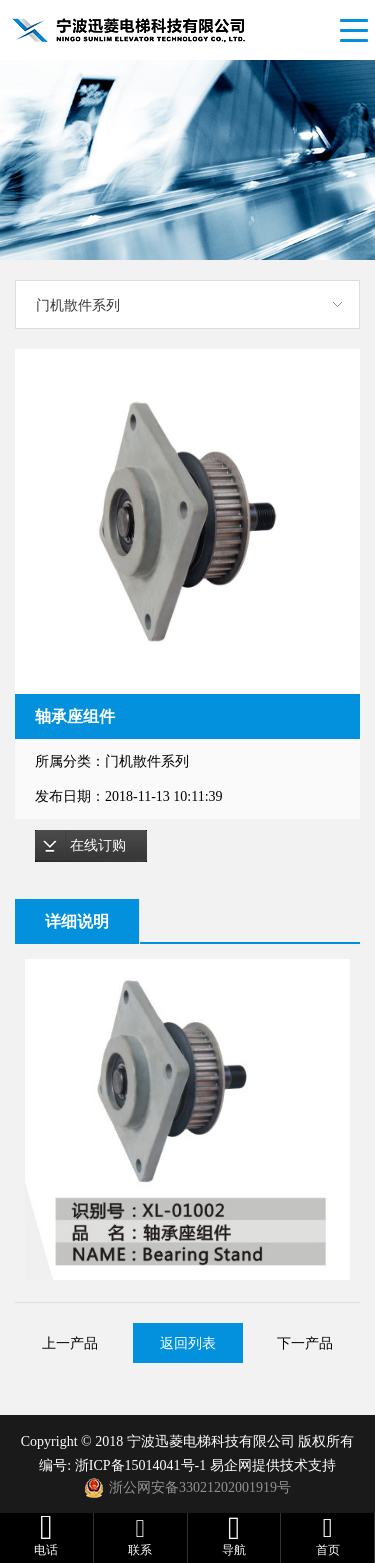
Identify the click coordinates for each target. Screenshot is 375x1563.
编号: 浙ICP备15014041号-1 (124, 1465)
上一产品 (70, 1343)
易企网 (231, 1465)
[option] (187, 521)
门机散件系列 (78, 305)
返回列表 (188, 1343)
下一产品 (305, 1343)
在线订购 (98, 845)
